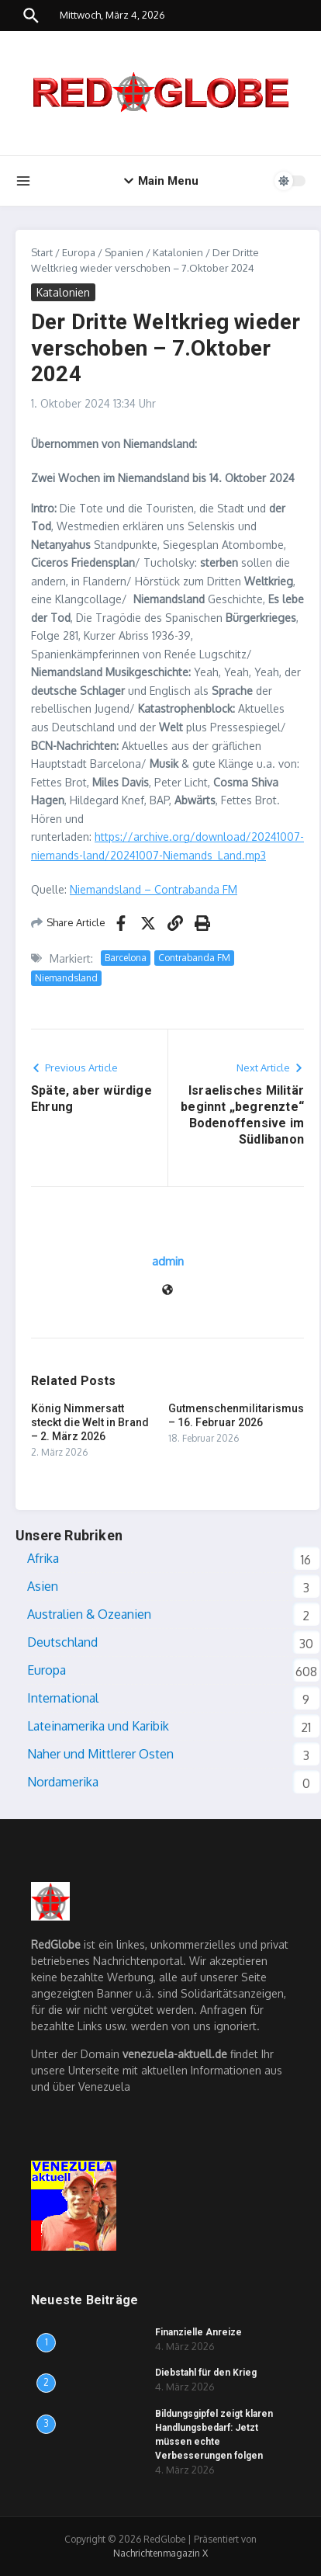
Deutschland (62, 1642)
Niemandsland (66, 978)
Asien (42, 1586)
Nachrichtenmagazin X (160, 2553)
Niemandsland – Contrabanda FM (153, 889)
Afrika (43, 1558)
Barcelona (126, 957)
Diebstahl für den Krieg (206, 2372)
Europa (78, 252)
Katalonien (178, 252)
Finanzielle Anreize (198, 2332)
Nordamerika (62, 1782)
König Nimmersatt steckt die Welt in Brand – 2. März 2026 (90, 1422)
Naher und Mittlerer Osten (100, 1754)
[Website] (167, 1290)
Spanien (124, 252)
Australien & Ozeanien (89, 1614)
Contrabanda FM (194, 957)
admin (168, 1261)
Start (42, 252)
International (62, 1698)
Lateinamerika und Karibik (98, 1726)
